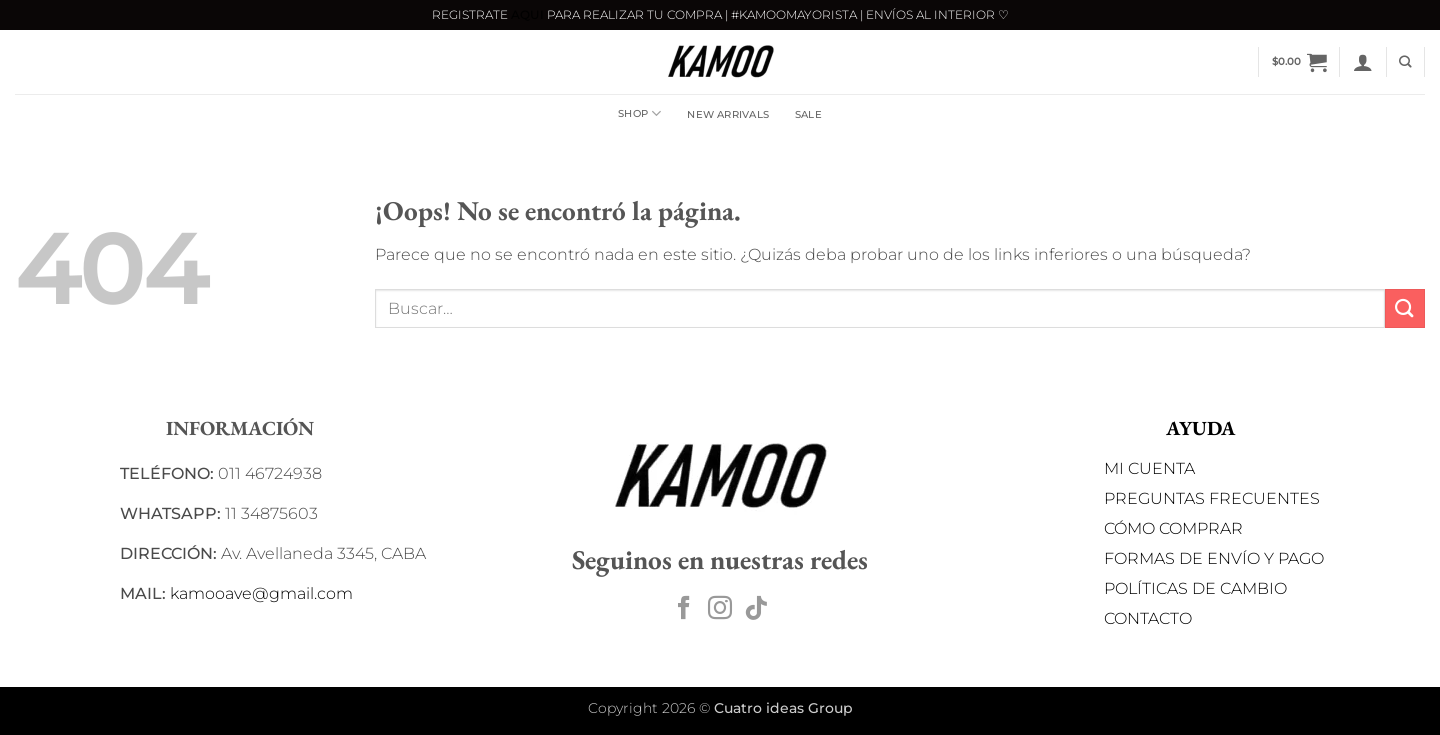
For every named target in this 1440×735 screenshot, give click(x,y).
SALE (808, 114)
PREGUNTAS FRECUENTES (1212, 498)
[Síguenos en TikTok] (756, 609)
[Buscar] (1405, 62)
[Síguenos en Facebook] (684, 609)
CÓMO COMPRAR (1173, 528)
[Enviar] (1405, 308)
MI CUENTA (1149, 468)
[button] (1299, 62)
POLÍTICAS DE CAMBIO (1195, 588)
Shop (639, 113)
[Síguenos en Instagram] (720, 609)
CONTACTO (1148, 618)
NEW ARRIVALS (728, 114)
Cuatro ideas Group (783, 708)
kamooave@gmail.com (261, 593)
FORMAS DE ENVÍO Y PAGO (1214, 558)
